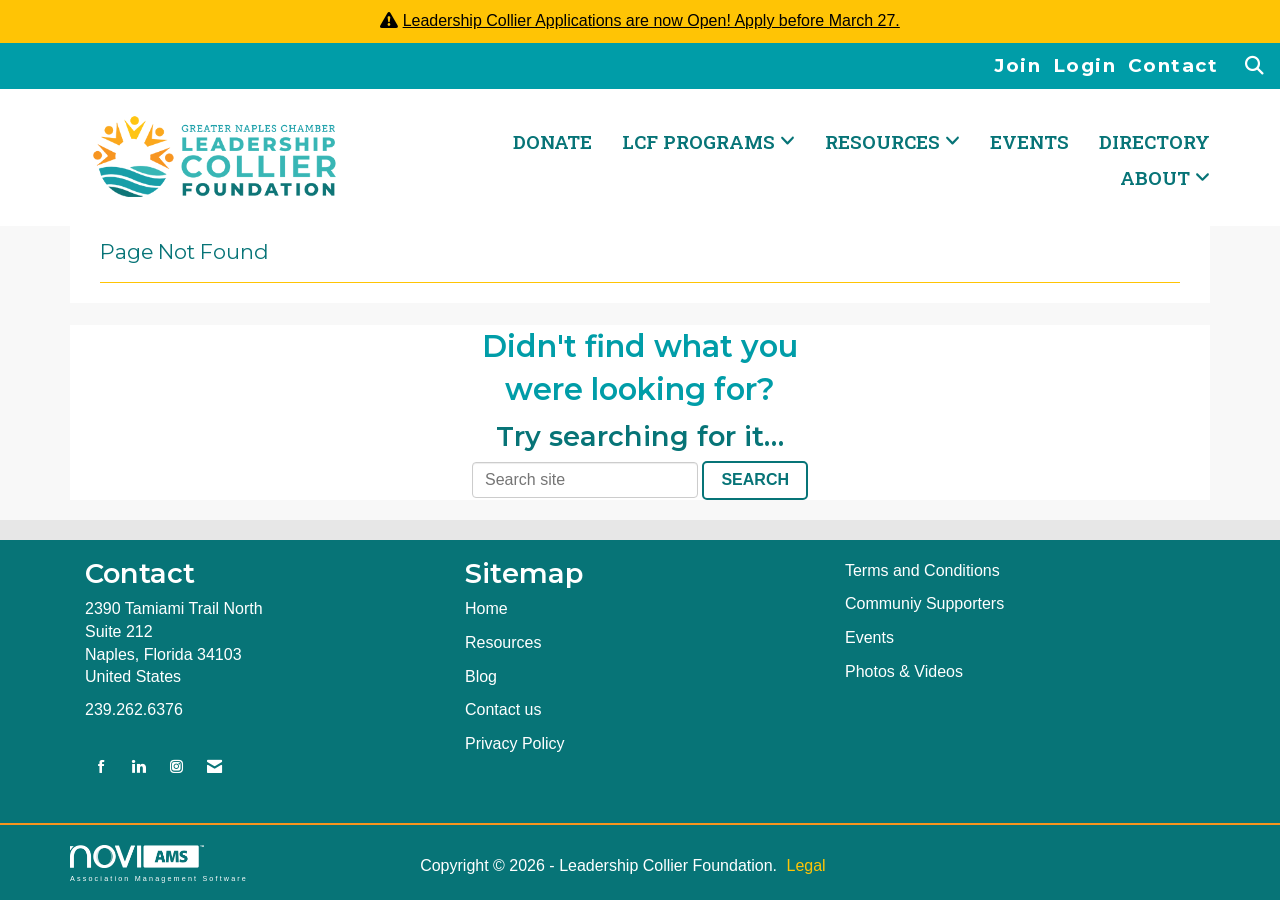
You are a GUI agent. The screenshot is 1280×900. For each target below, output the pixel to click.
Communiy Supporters (924, 603)
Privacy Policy (515, 743)
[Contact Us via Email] (214, 767)
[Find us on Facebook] (101, 767)
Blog (481, 676)
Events (1029, 141)
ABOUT (1157, 177)
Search (755, 479)
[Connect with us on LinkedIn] (138, 767)
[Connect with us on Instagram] (176, 767)
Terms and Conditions (922, 570)
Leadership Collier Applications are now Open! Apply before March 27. (651, 20)
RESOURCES (885, 141)
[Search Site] (1255, 66)
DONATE (552, 141)
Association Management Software (159, 863)
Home (486, 608)
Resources (503, 642)
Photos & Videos (904, 671)
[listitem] (1023, 66)
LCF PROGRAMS (701, 141)
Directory (1154, 141)
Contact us (503, 709)
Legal (805, 865)
